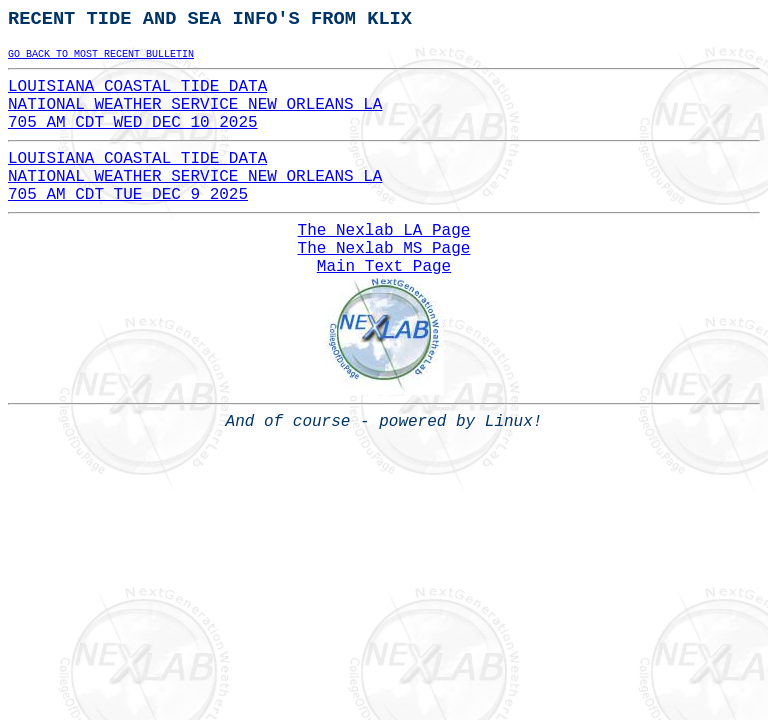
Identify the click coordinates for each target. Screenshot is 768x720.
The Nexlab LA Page (384, 231)
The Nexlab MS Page (384, 249)
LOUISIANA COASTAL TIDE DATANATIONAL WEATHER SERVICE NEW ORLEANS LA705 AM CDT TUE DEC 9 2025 (195, 177)
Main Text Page (384, 267)
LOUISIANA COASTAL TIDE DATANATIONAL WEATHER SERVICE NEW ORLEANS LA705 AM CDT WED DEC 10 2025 (195, 105)
